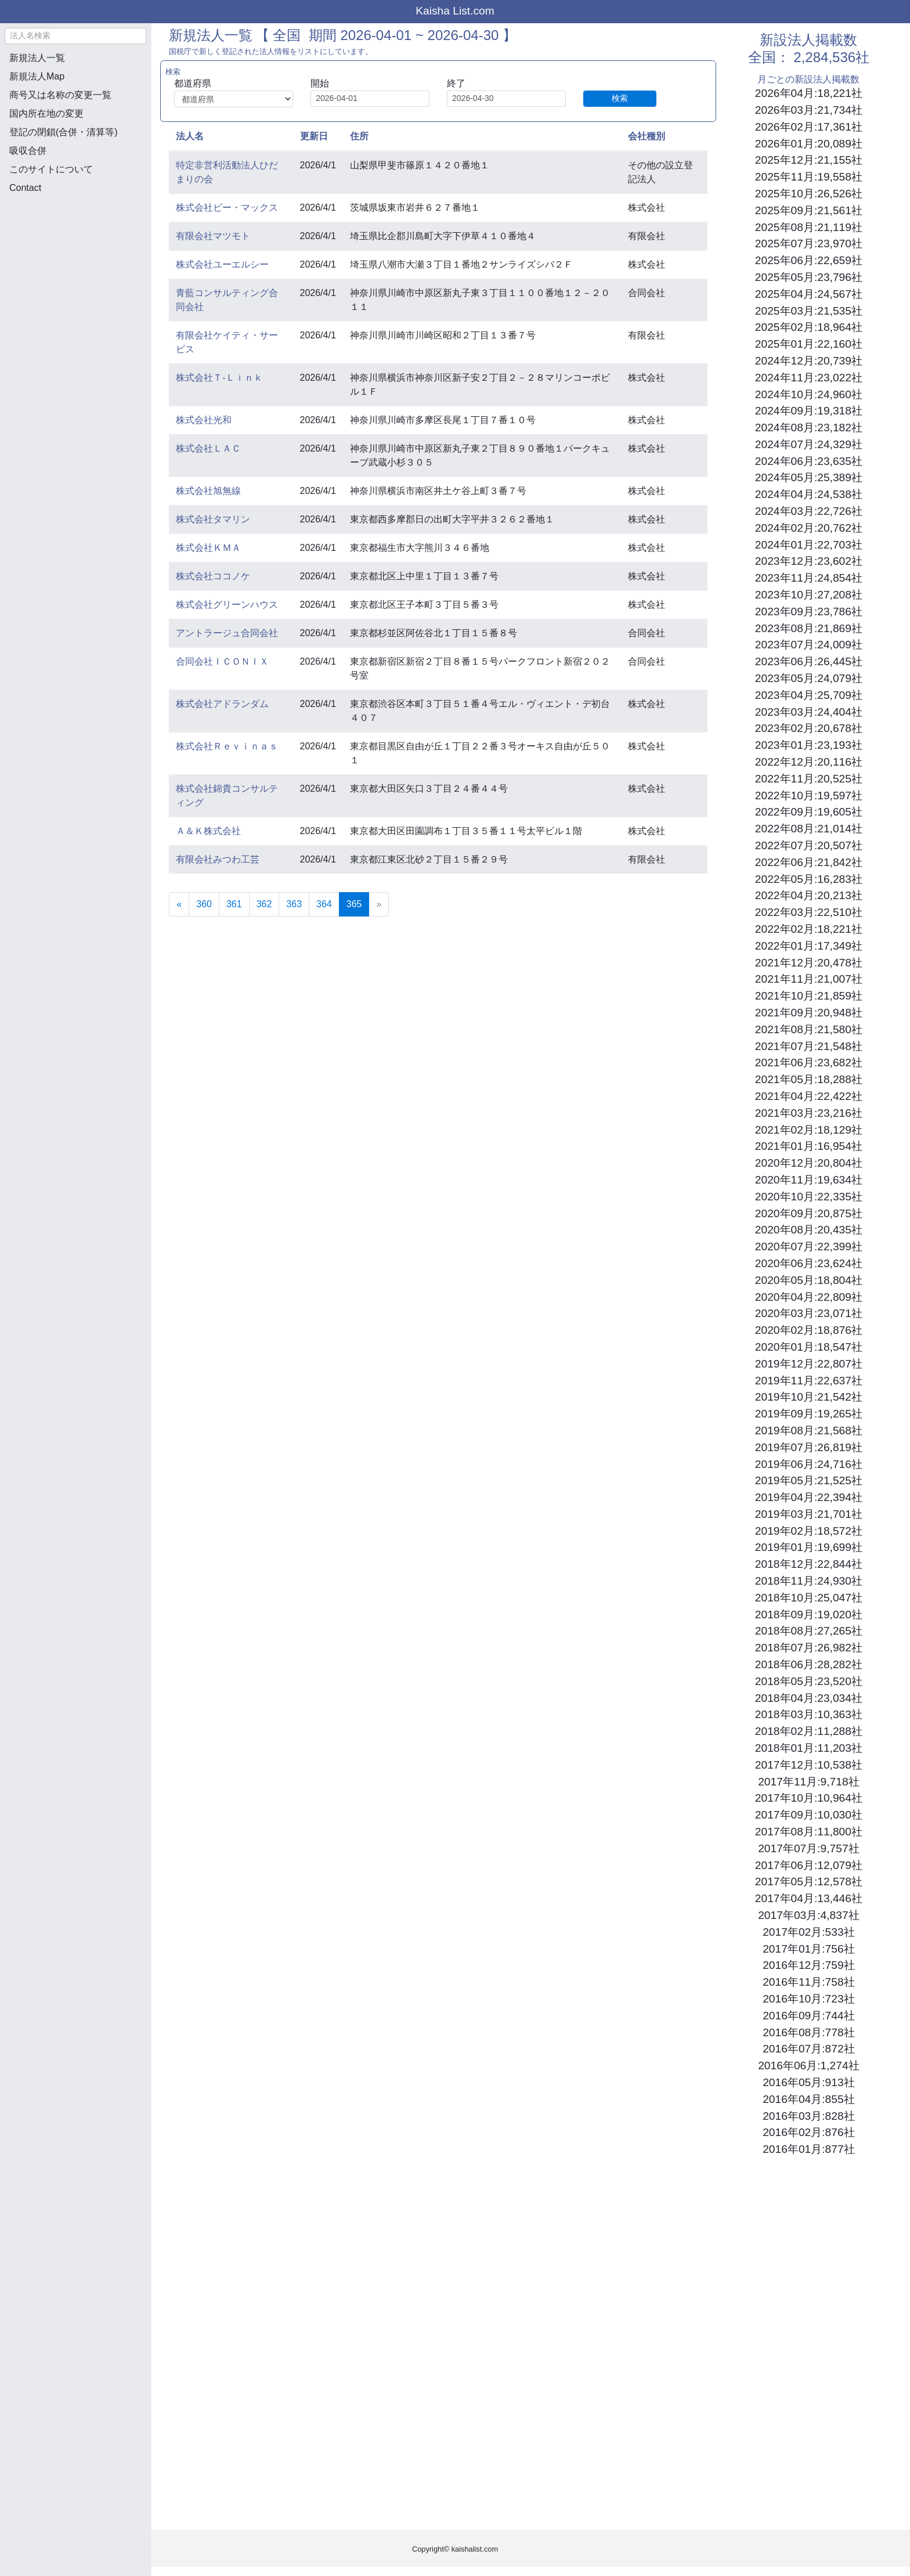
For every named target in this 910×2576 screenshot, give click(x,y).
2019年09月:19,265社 (808, 1414)
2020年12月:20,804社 (808, 1163)
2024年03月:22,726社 (808, 511)
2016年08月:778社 (808, 2032)
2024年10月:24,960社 (808, 394)
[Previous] (179, 904)
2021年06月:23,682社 (808, 1062)
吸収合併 (27, 151)
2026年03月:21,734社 (808, 110)
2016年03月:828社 (808, 2116)
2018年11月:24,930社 (808, 1581)
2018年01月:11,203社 (808, 1748)
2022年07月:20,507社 (808, 845)
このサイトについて (51, 169)
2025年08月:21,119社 (808, 227)
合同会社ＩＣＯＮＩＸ (222, 661)
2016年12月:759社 (808, 1965)
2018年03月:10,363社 (808, 1714)
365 (358, 903)
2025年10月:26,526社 (808, 193)
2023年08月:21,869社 (808, 628)
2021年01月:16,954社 (808, 1146)
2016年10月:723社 (808, 1999)
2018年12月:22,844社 (808, 1564)
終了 (456, 83)
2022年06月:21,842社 (808, 862)
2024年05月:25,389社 (808, 477)
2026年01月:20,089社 (808, 144)
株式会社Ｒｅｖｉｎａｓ (227, 746)
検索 (620, 98)
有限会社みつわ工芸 (217, 859)
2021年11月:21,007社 (808, 979)
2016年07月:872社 (808, 2049)
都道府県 (192, 83)
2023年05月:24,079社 (808, 678)
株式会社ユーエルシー (222, 264)
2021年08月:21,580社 (808, 1029)
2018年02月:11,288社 (808, 1731)
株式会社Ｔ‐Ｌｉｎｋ (219, 378)
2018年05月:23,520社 (808, 1681)
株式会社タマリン (213, 519)
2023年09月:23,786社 (808, 611)
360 (204, 904)
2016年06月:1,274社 (808, 2065)
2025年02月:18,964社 (808, 327)
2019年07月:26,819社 (808, 1447)
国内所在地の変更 (46, 113)
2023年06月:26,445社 (808, 661)
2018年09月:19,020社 (808, 1614)
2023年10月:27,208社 (808, 595)
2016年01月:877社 (808, 2149)
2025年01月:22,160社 (808, 344)
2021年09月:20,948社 (808, 1012)
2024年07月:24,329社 (808, 444)
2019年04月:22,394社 (808, 1497)
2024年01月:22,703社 (808, 545)
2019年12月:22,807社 (808, 1364)
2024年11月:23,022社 (808, 377)
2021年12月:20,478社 (808, 963)
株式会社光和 (204, 420)
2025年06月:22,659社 (808, 260)
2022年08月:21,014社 (808, 828)
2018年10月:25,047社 (808, 1598)
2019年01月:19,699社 (808, 1547)
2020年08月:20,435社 (808, 1230)
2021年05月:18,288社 (808, 1079)
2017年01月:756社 (808, 1949)
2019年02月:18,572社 (808, 1531)
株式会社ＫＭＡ (208, 548)
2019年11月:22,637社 (808, 1380)
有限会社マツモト (213, 236)
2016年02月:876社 (808, 2132)
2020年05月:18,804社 (808, 1280)
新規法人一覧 (37, 58)
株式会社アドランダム (222, 704)
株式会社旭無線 (208, 491)
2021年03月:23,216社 (808, 1113)
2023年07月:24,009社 (808, 644)
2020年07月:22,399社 (808, 1246)
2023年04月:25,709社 (808, 695)
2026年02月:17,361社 (808, 127)
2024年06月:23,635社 (808, 461)
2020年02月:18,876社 (808, 1330)
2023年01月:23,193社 (808, 745)
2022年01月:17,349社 (808, 946)
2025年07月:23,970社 (808, 243)
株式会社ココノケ (213, 576)
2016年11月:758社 (808, 1982)
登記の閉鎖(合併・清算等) (63, 132)
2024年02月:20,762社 (808, 528)
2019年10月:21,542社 (808, 1397)
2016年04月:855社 (808, 2099)
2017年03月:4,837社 (808, 1915)
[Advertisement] (75, 265)
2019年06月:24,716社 (808, 1464)
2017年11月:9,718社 (808, 1782)
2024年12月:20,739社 (808, 361)
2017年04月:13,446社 (808, 1898)
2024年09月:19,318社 (808, 411)
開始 (319, 83)
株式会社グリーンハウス (227, 604)
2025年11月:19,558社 (808, 177)
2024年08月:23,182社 (808, 427)
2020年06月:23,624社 (808, 1263)
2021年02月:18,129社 (808, 1130)
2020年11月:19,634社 (808, 1180)
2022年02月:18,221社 (808, 929)
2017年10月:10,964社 (808, 1798)
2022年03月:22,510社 (808, 912)
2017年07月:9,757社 (808, 1848)
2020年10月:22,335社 (808, 1196)
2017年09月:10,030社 (808, 1815)
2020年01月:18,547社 (808, 1347)
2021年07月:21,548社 (808, 1046)
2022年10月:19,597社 (808, 795)
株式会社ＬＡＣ (208, 448)
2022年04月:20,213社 (808, 895)
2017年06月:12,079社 (808, 1865)
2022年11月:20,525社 (808, 779)
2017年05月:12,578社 (808, 1881)
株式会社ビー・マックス (227, 207)
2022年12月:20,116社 (808, 762)
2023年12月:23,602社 (808, 561)
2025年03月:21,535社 (808, 311)
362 (264, 904)
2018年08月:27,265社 (808, 1631)
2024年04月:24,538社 (808, 494)
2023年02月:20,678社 (808, 728)
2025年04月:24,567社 (808, 294)
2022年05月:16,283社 (808, 879)
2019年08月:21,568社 (808, 1430)
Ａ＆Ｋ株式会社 (208, 831)
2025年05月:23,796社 (808, 277)
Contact (25, 188)
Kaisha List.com (455, 11)
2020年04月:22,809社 (808, 1297)
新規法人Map (36, 76)
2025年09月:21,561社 (808, 210)
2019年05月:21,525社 (808, 1480)
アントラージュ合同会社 (227, 633)
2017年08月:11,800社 (808, 1831)
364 (324, 904)
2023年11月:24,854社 (808, 578)
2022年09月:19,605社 (808, 812)
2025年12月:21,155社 (808, 160)
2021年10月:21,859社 (808, 996)
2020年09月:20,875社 (808, 1213)
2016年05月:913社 (808, 2082)
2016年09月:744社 (808, 2015)
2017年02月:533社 (808, 1932)
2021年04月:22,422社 (808, 1096)
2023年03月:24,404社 (808, 712)
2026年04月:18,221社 (808, 93)
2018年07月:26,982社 (808, 1647)
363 (294, 904)
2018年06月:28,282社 (808, 1664)
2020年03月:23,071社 (808, 1313)
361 (234, 904)
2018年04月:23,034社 (808, 1698)
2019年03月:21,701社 (808, 1514)
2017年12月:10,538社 (808, 1765)
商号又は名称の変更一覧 (60, 95)
